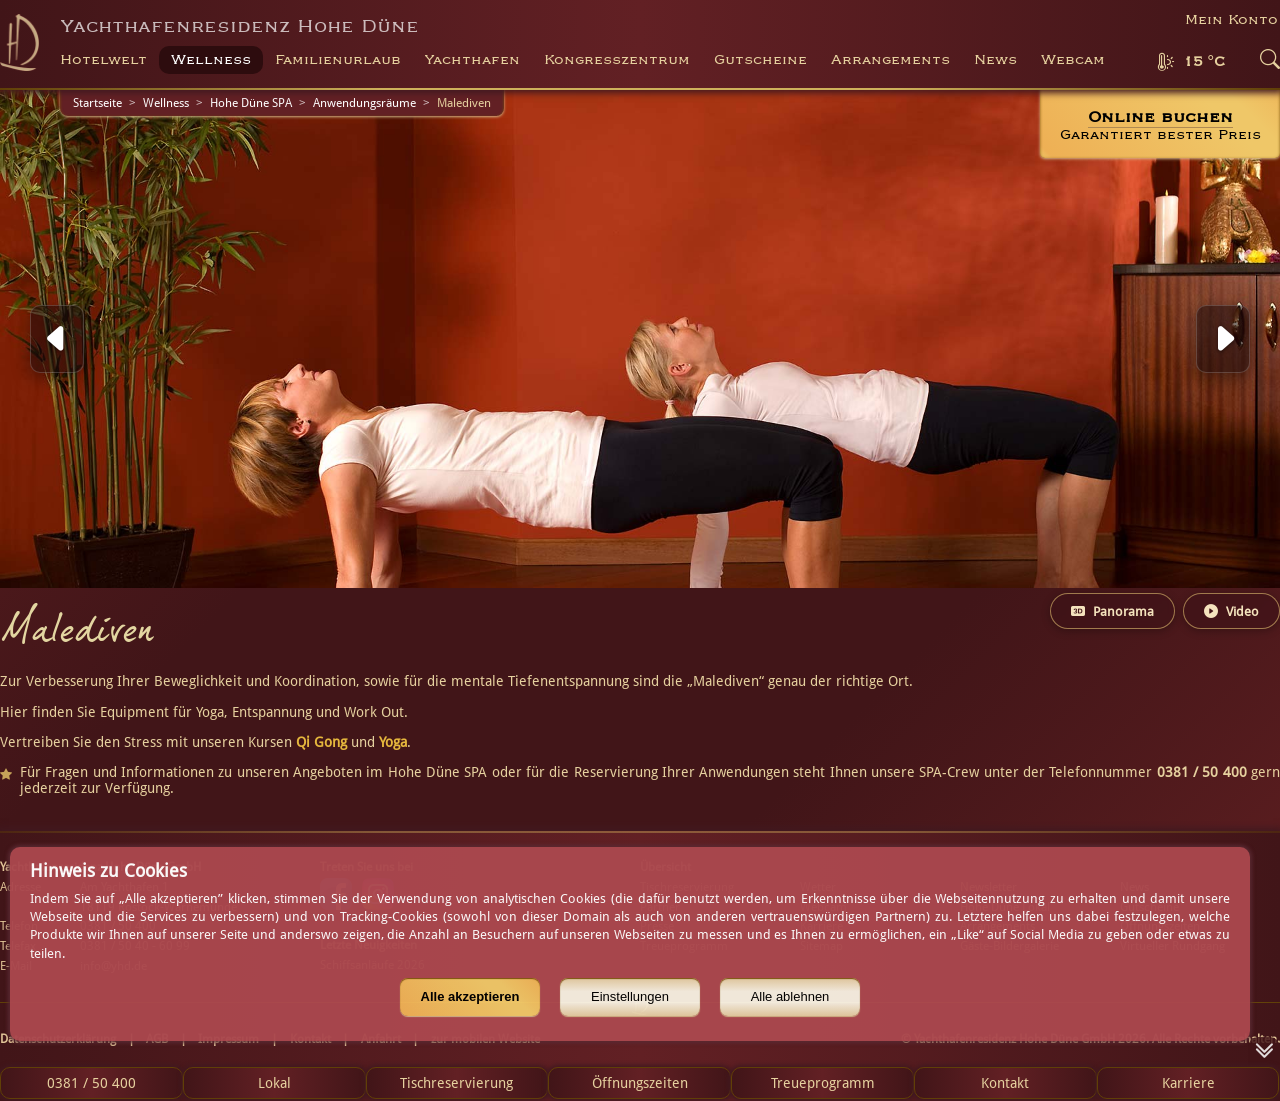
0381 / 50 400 (91, 1083)
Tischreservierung (456, 1083)
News (995, 60)
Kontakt (1005, 1083)
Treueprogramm (823, 1083)
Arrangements (890, 60)
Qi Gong (321, 742)
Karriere (1188, 1083)
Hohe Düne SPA (251, 103)
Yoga (393, 742)
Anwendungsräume (364, 103)
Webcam (1073, 60)
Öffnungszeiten (640, 1083)
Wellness (166, 103)
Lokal (274, 1083)
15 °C (1204, 62)
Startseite (97, 103)
